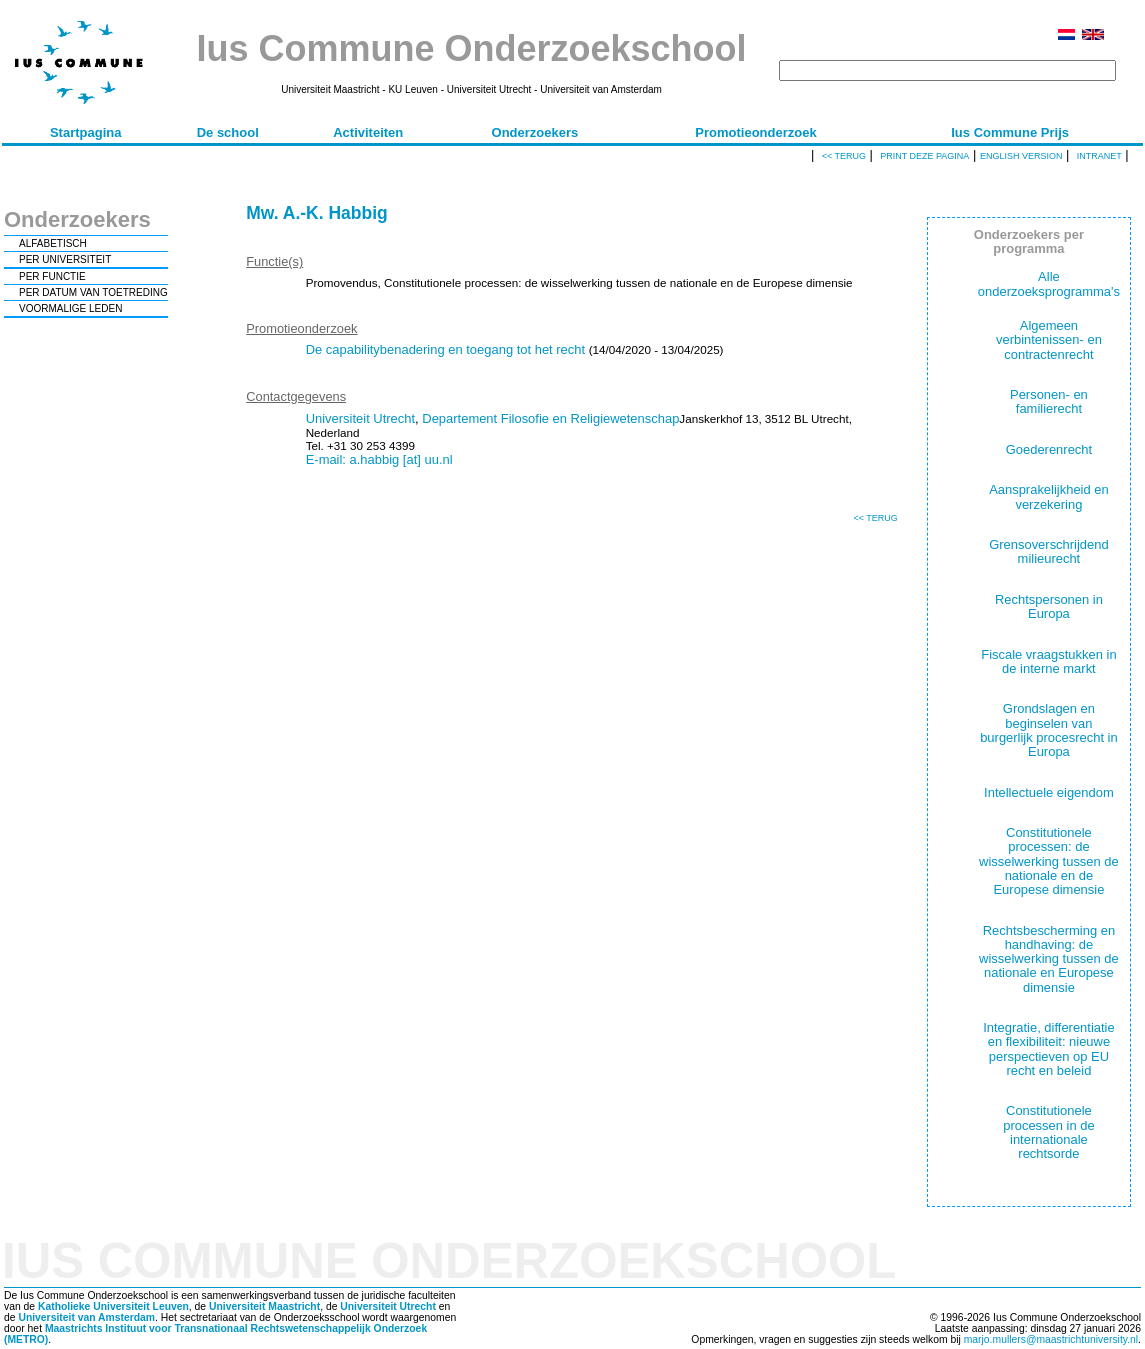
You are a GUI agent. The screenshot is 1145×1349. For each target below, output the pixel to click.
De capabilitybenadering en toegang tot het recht (445, 349)
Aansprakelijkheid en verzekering (1049, 496)
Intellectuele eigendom (1049, 792)
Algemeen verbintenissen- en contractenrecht (1049, 340)
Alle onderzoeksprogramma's (1049, 283)
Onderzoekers (535, 132)
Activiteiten (368, 132)
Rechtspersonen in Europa (1049, 606)
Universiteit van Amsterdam (86, 1317)
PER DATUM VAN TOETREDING (93, 292)
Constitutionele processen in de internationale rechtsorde (1048, 1132)
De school (228, 132)
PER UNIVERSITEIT (65, 259)
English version (1021, 156)
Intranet (1099, 156)
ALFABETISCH (53, 243)
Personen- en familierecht (1049, 401)
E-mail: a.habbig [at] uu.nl (379, 459)
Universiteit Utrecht (360, 418)
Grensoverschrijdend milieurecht (1049, 551)
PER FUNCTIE (52, 276)
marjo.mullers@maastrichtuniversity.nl (1051, 1339)
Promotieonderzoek (755, 132)
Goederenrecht (1049, 449)
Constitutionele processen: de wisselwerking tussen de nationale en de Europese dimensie (1049, 861)
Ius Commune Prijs (1010, 132)
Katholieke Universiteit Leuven (113, 1306)
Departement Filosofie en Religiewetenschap (550, 418)
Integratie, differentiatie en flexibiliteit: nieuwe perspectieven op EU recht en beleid (1049, 1049)
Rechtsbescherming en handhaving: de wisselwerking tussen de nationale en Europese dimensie (1049, 959)
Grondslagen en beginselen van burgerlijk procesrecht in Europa (1049, 730)
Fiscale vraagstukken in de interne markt (1048, 661)
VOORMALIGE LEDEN (70, 308)
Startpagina (86, 132)
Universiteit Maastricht (264, 1306)
